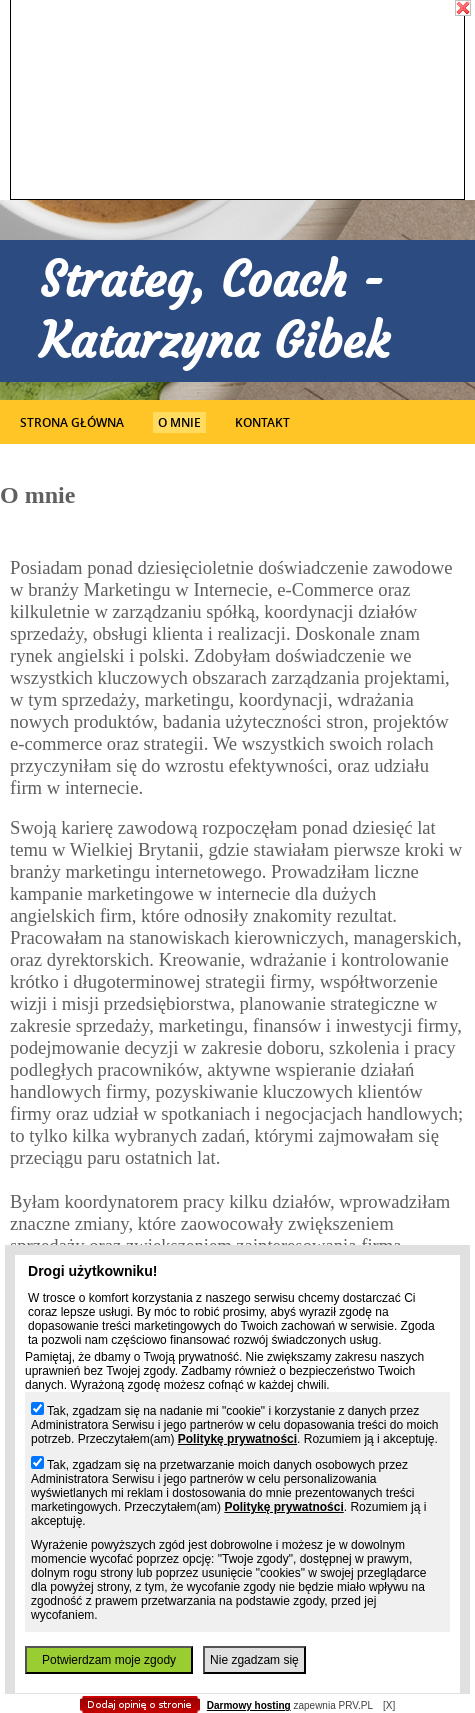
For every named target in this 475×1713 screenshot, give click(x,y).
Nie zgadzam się (254, 1660)
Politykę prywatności (237, 1439)
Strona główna (72, 422)
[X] (389, 1705)
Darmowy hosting (249, 1705)
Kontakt (262, 422)
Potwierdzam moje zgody (109, 1660)
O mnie (179, 422)
